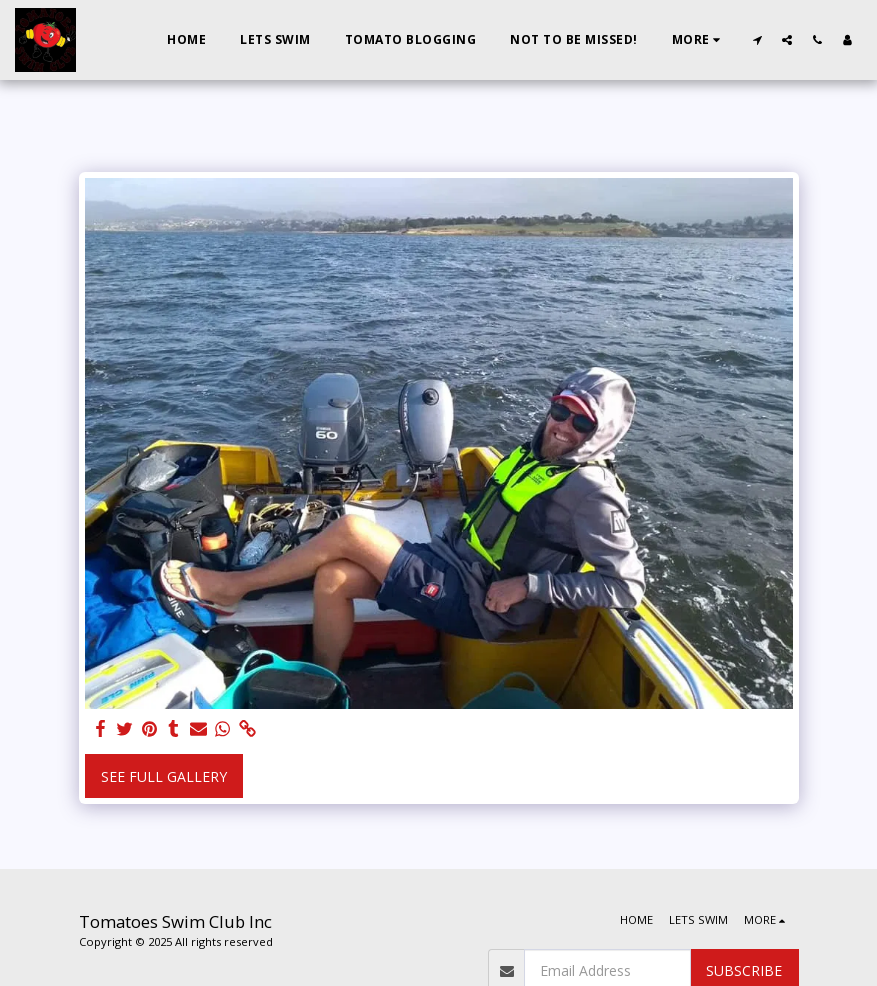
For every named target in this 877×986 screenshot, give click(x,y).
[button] (757, 39)
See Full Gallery (164, 776)
